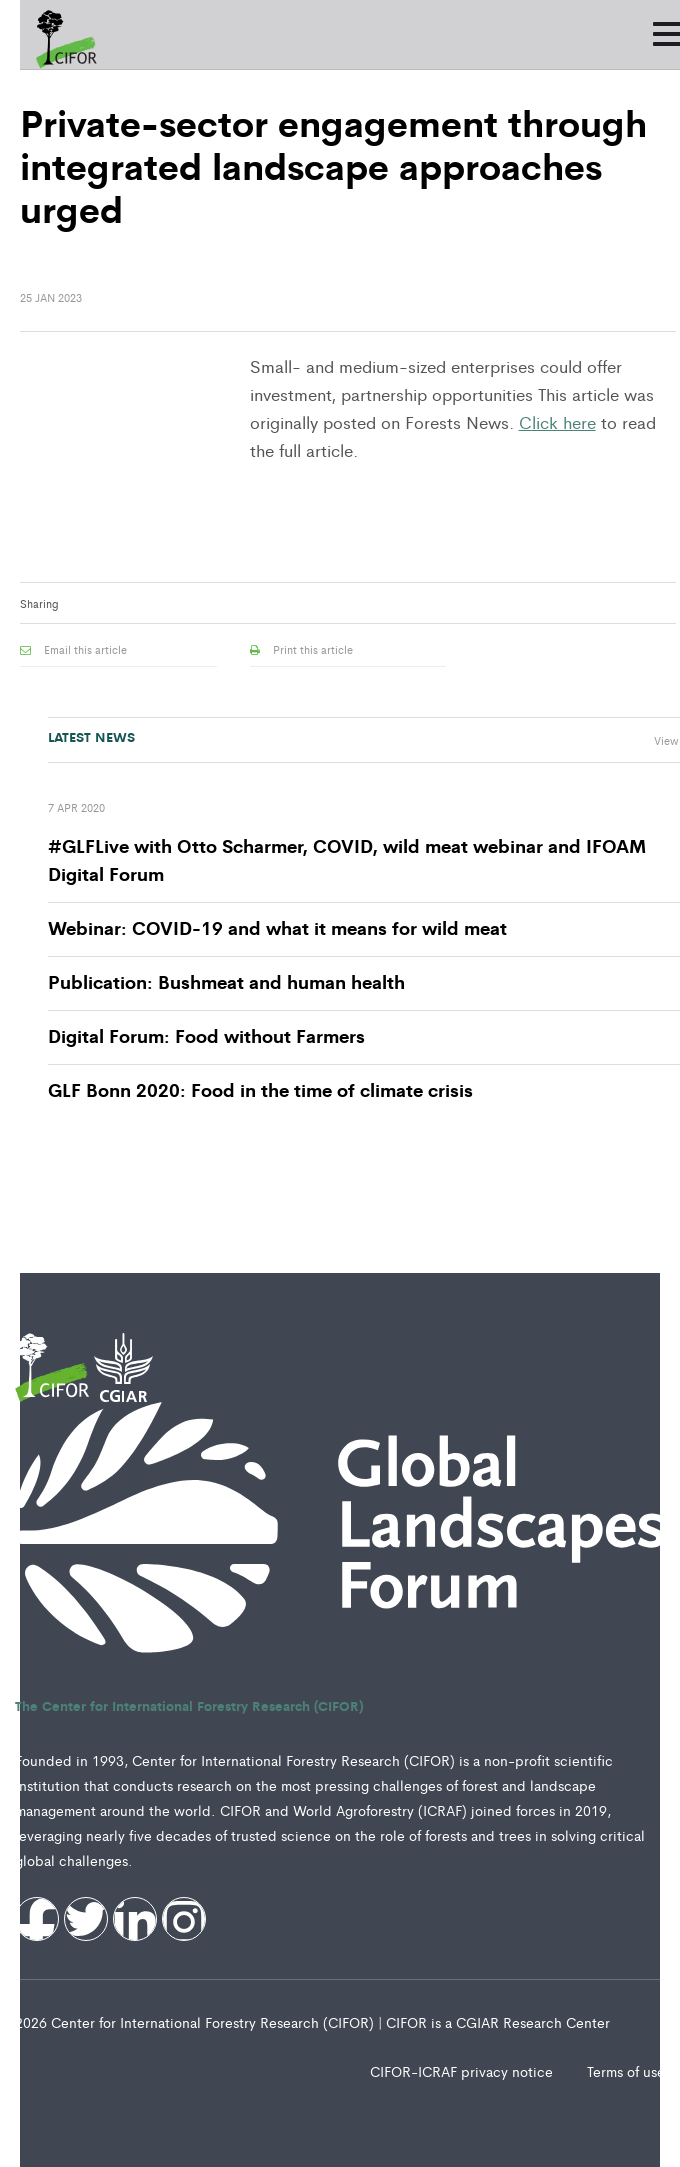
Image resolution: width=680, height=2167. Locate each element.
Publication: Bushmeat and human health (226, 981)
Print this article (301, 649)
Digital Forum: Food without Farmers (206, 1035)
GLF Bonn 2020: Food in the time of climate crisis (260, 1089)
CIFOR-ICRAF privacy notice (463, 2071)
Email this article (73, 649)
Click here (557, 422)
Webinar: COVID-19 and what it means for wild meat (277, 927)
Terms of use (626, 2071)
